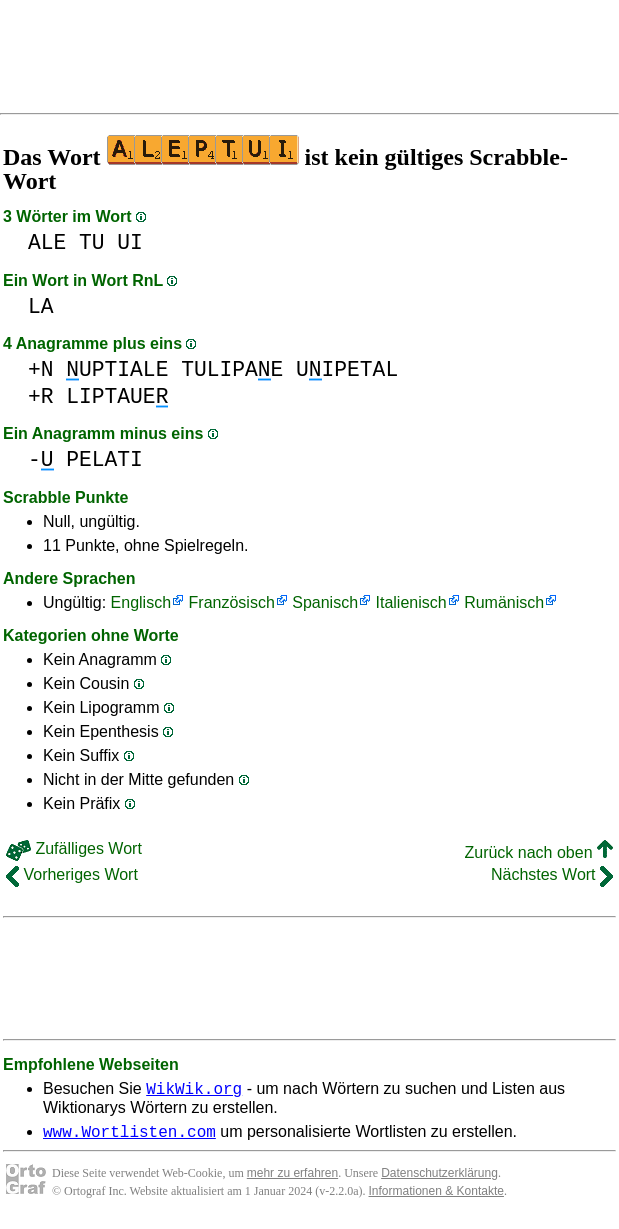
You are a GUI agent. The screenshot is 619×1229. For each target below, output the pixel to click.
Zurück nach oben (538, 852)
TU (92, 242)
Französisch (232, 602)
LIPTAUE (117, 396)
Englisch (141, 602)
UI (130, 242)
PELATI (104, 459)
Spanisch (325, 602)
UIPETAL (347, 369)
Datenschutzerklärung (439, 1179)
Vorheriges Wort (72, 874)
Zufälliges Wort (74, 848)
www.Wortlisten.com (129, 1137)
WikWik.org (194, 1091)
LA (41, 306)
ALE (47, 242)
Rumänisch (504, 602)
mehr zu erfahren (292, 1179)
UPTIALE (117, 369)
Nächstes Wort (552, 874)
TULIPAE (232, 369)
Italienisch (411, 602)
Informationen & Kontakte (436, 1197)
